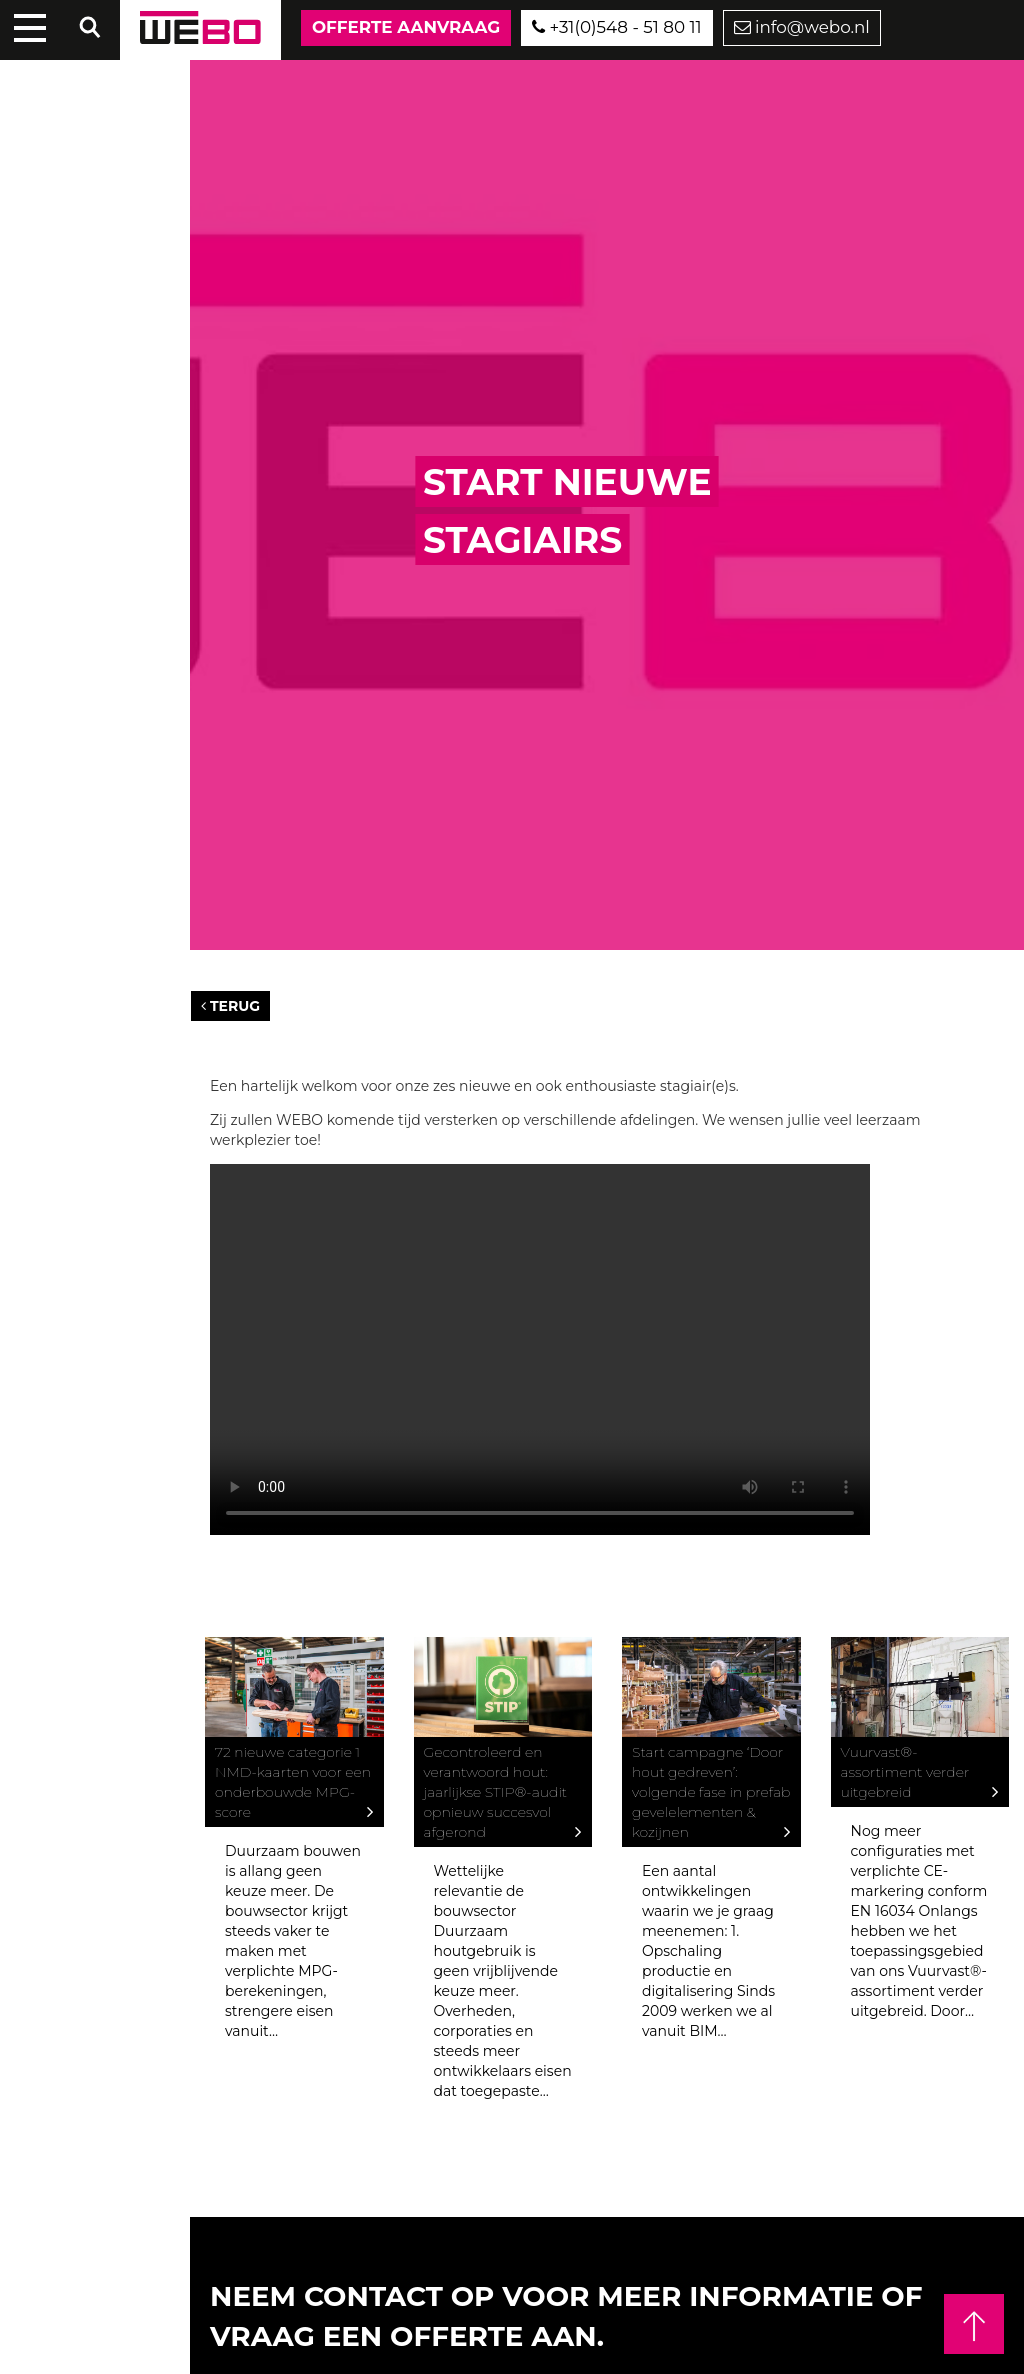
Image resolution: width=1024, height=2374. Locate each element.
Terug (230, 1006)
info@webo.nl (802, 27)
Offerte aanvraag (406, 27)
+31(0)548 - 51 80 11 (616, 27)
